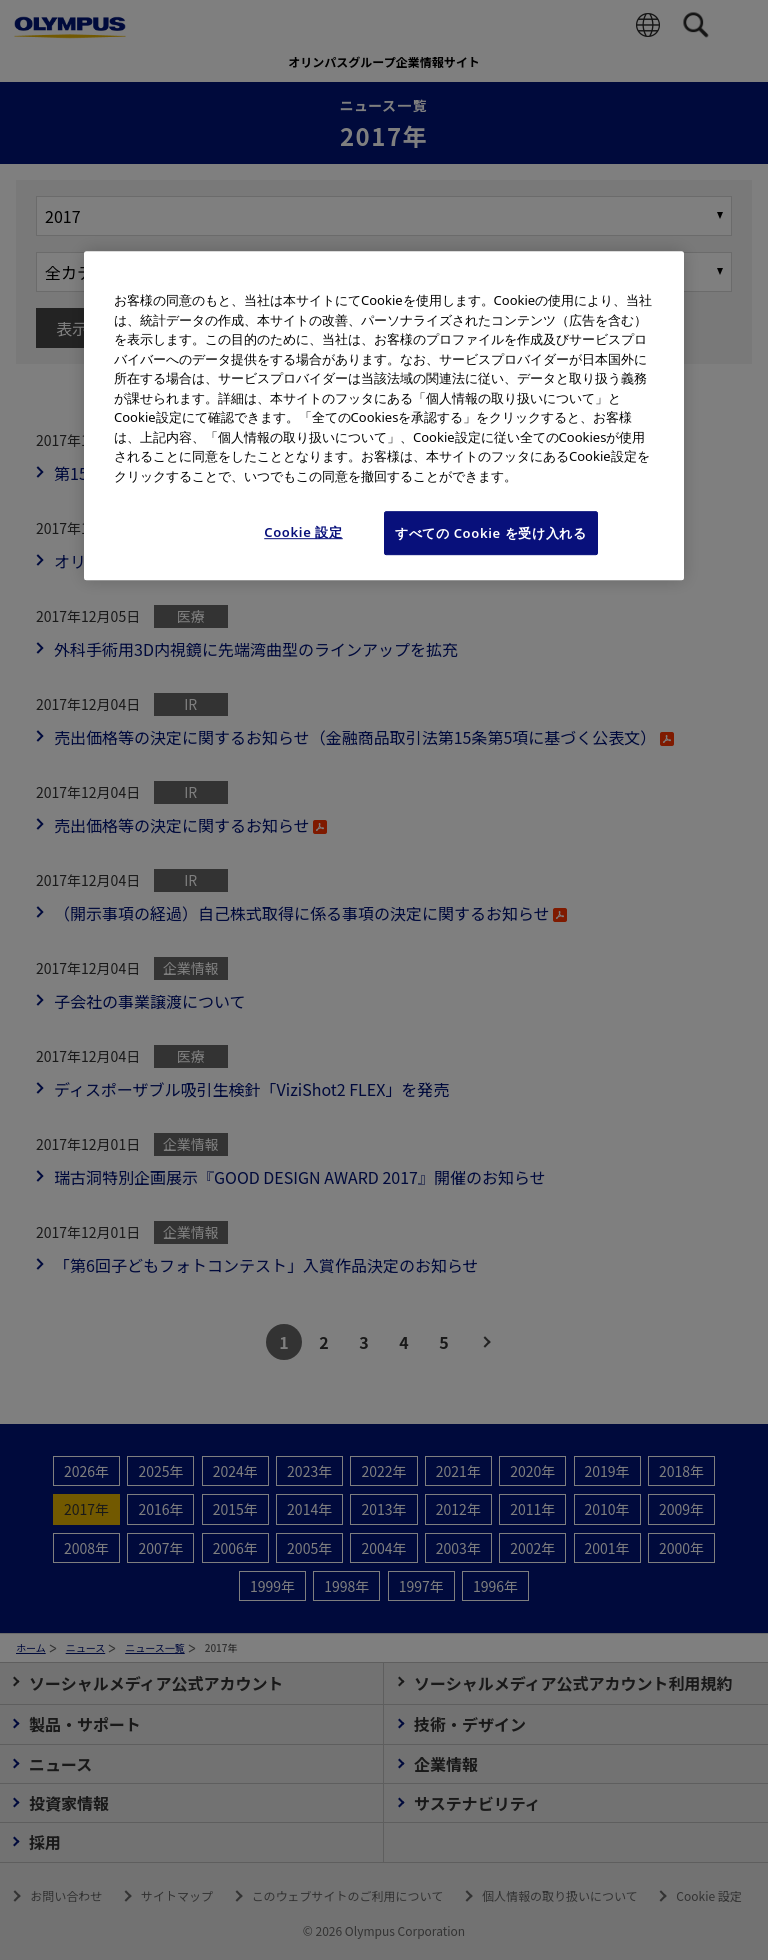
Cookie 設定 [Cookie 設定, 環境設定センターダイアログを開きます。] (303, 532)
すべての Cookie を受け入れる (491, 533)
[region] (384, 415)
